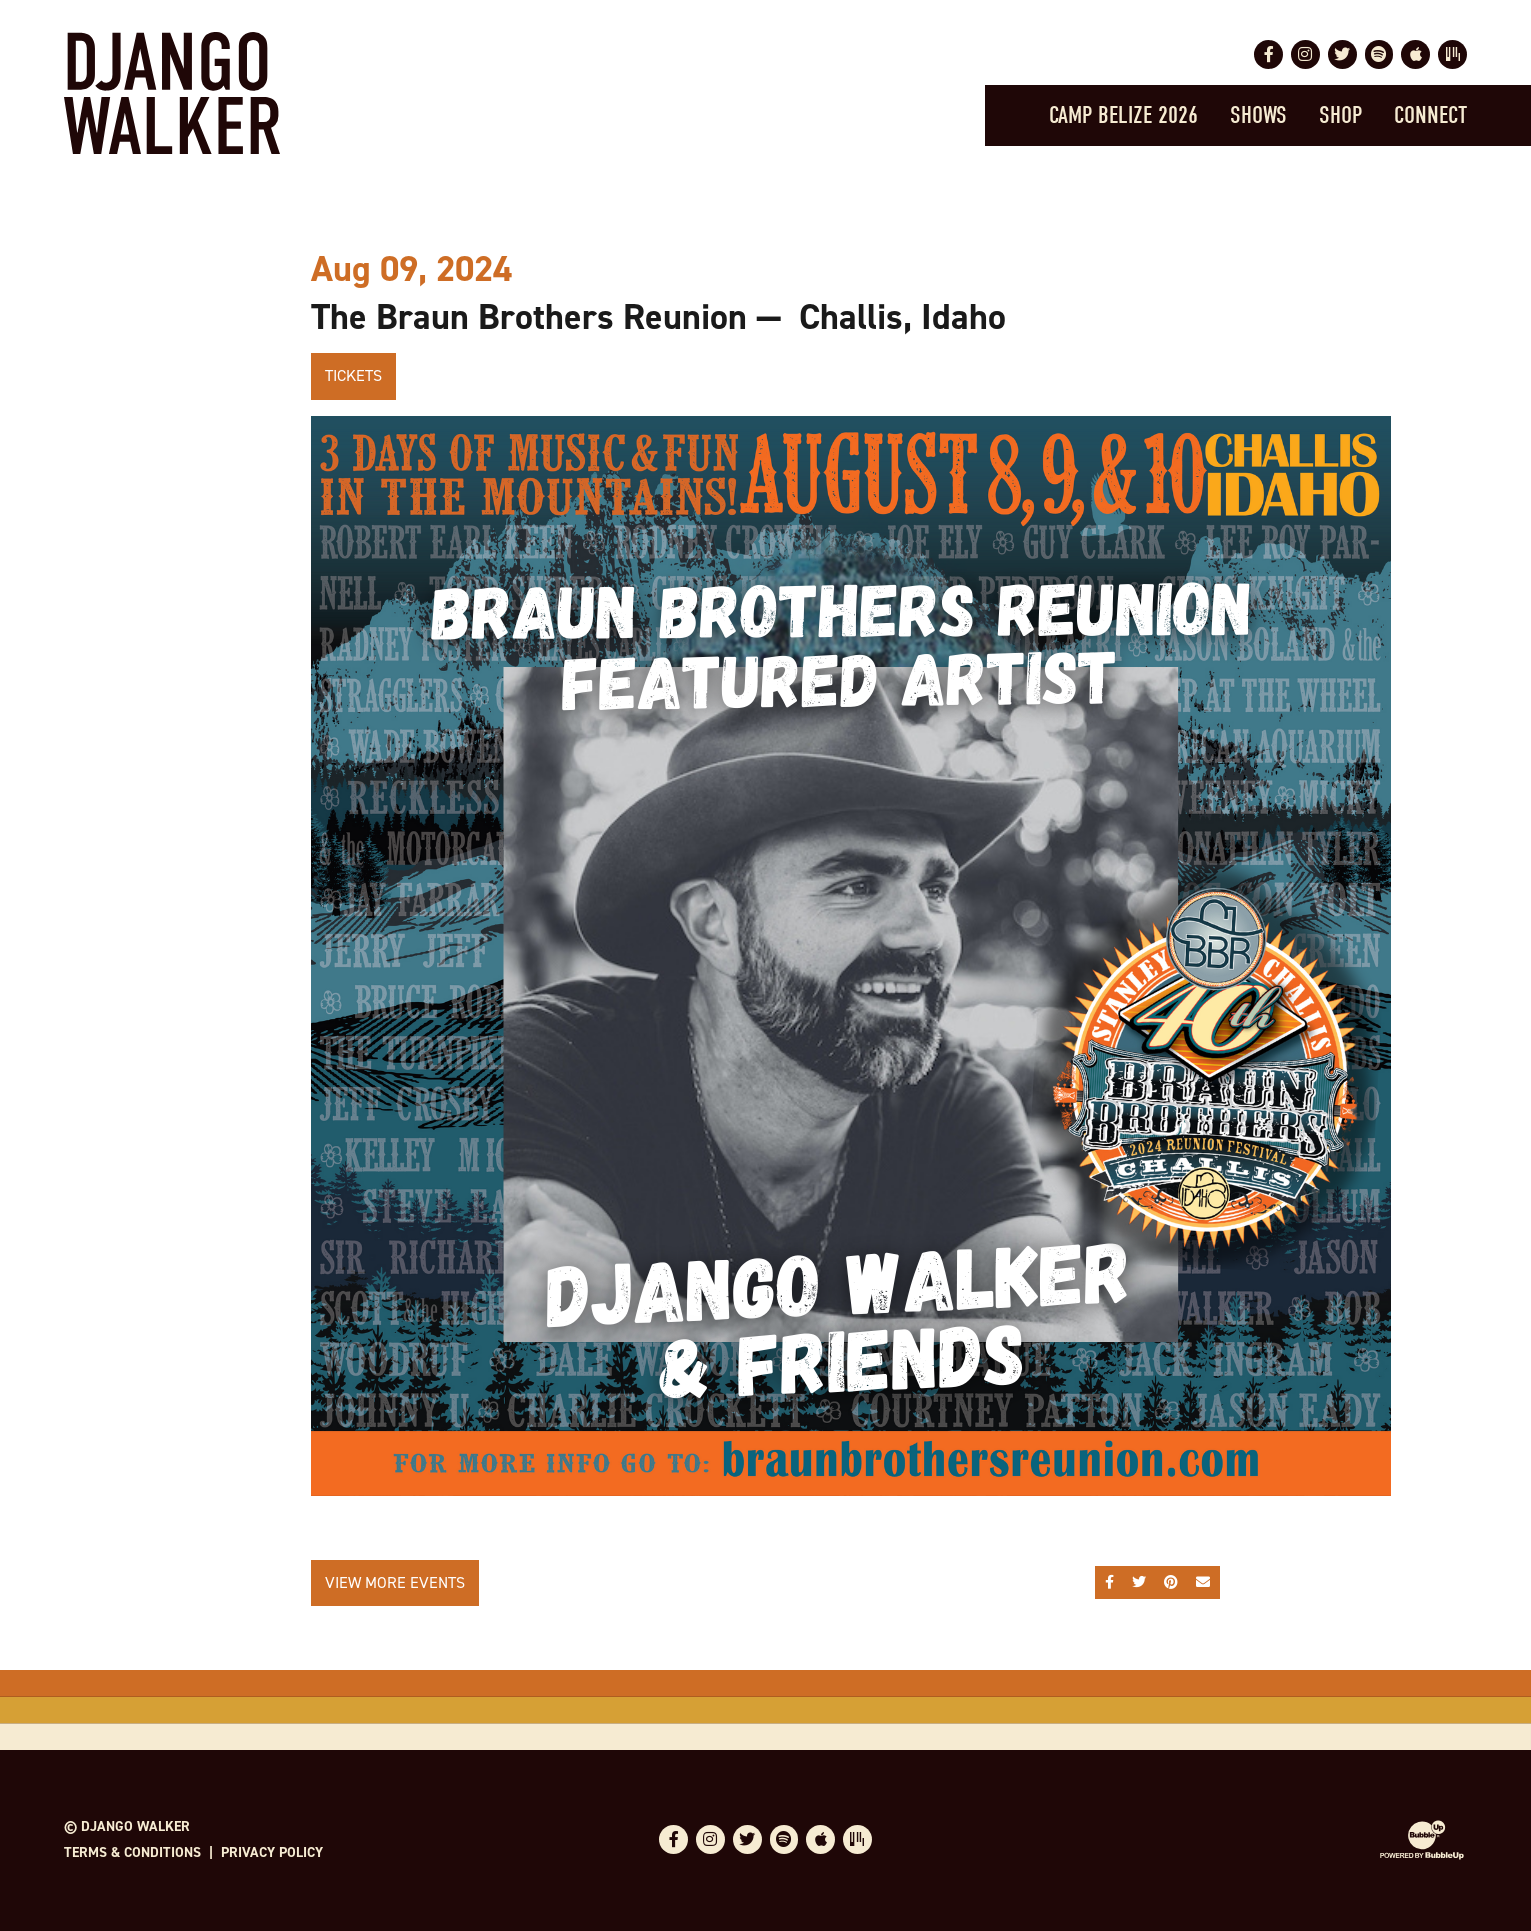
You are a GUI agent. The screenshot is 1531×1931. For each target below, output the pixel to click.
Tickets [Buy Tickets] (353, 375)
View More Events (395, 1582)
